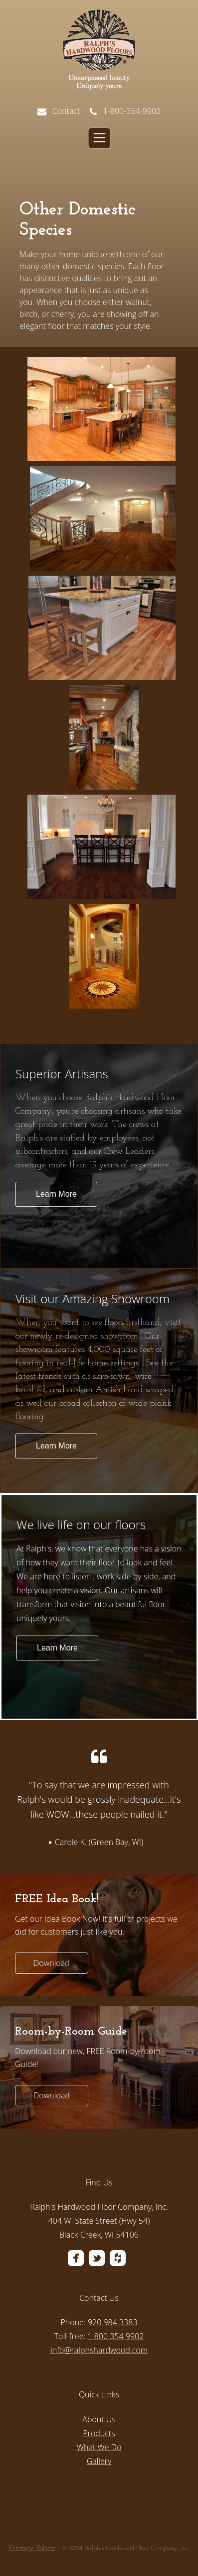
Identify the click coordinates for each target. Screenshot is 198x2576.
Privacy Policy (32, 2548)
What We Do (99, 2447)
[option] (99, 685)
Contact (58, 110)
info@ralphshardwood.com (99, 2350)
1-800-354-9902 (125, 110)
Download (51, 1963)
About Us (98, 2419)
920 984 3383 (113, 2322)
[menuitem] (99, 2274)
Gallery (99, 2461)
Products (99, 2433)
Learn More (56, 1194)
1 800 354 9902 (115, 2336)
